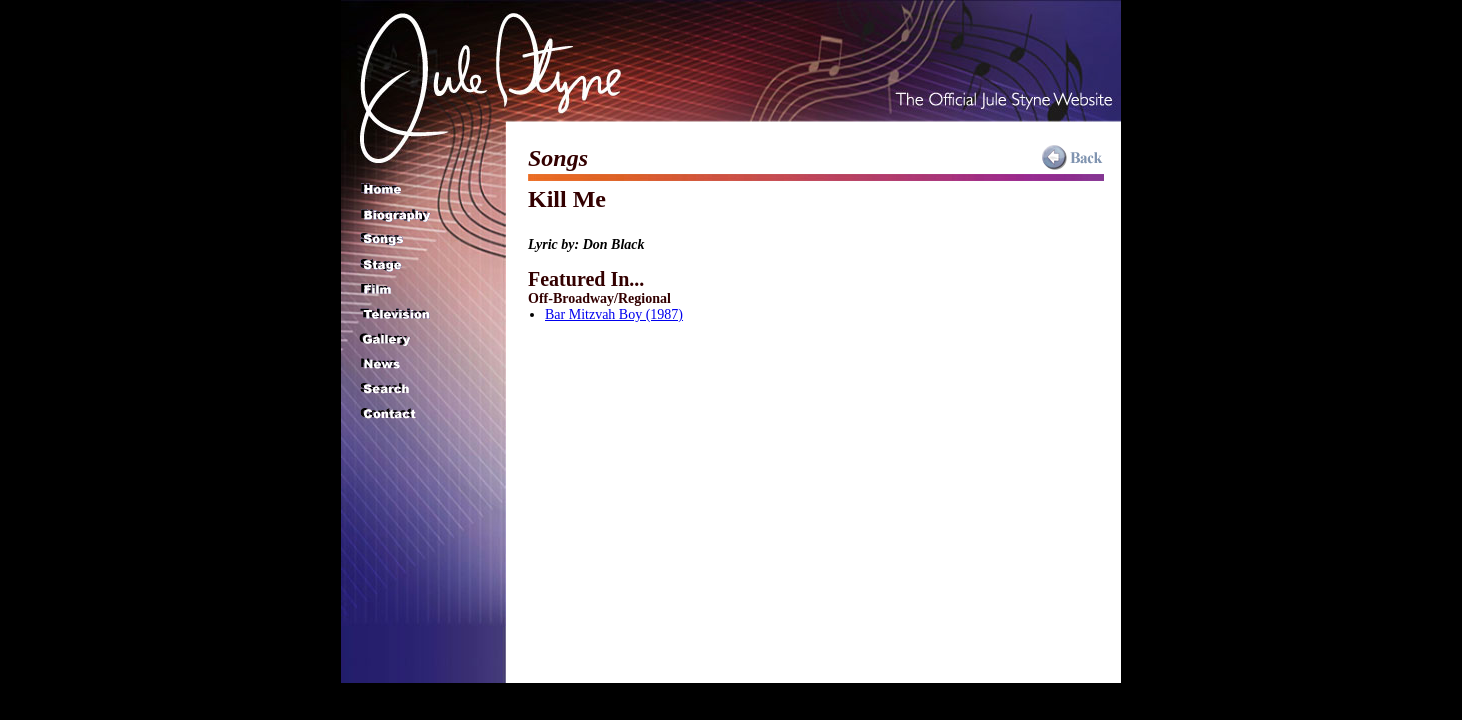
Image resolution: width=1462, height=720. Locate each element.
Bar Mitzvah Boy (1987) (614, 314)
